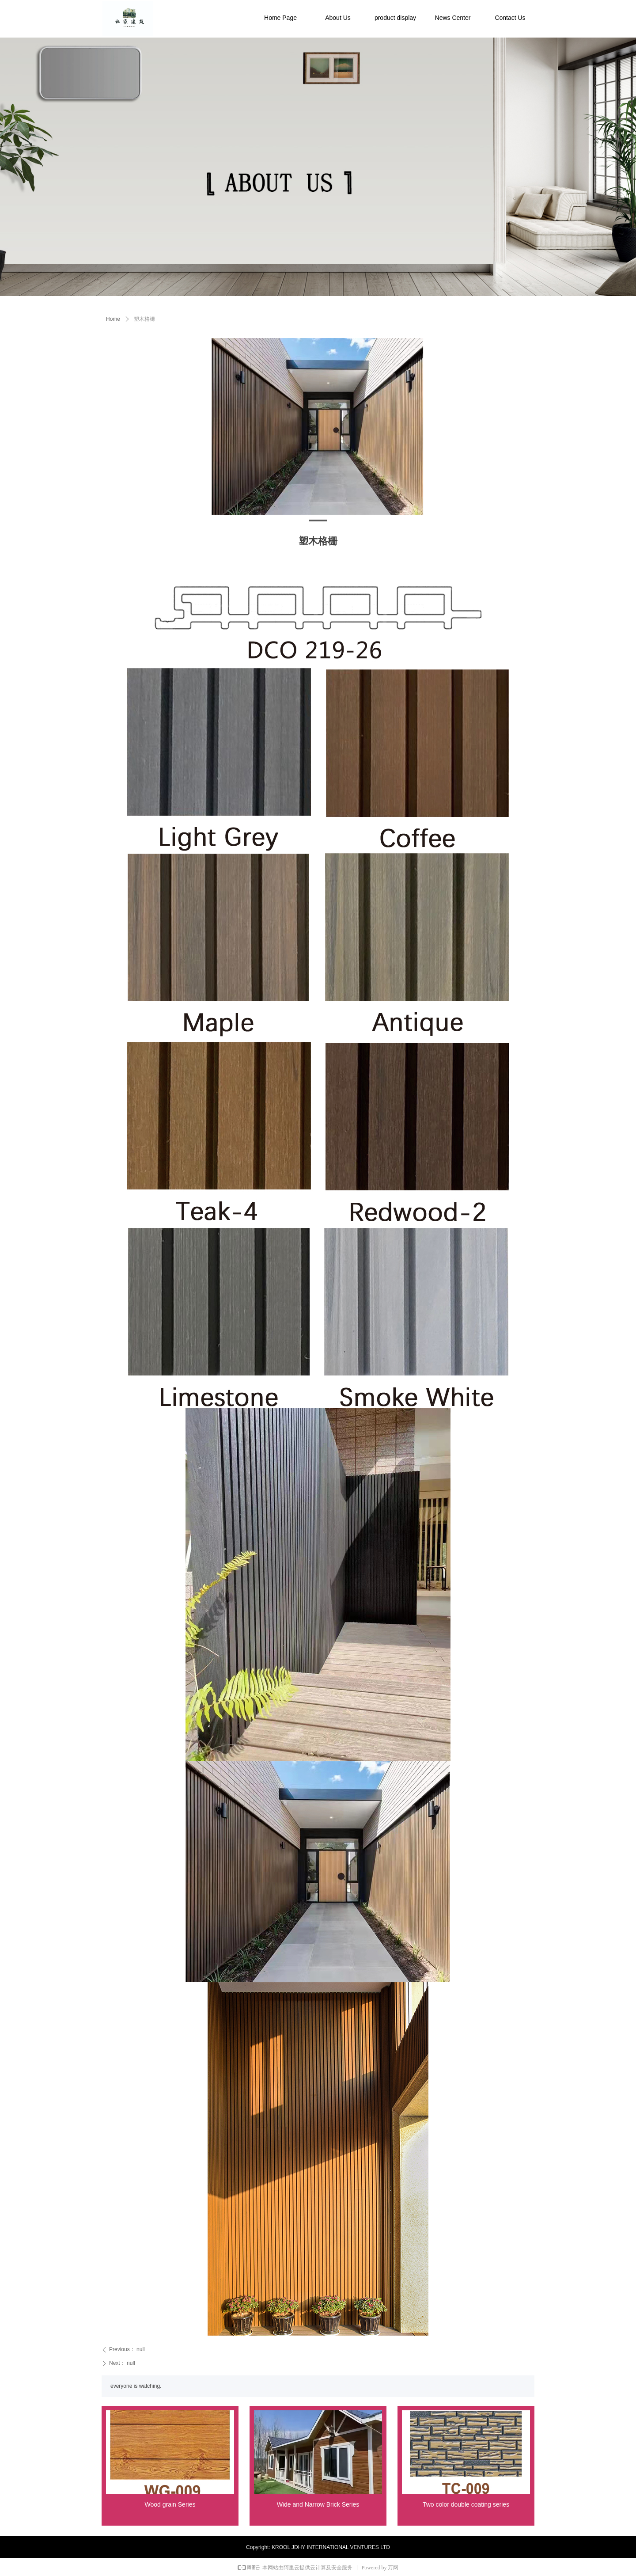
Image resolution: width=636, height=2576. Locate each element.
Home (113, 319)
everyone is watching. (135, 2386)
